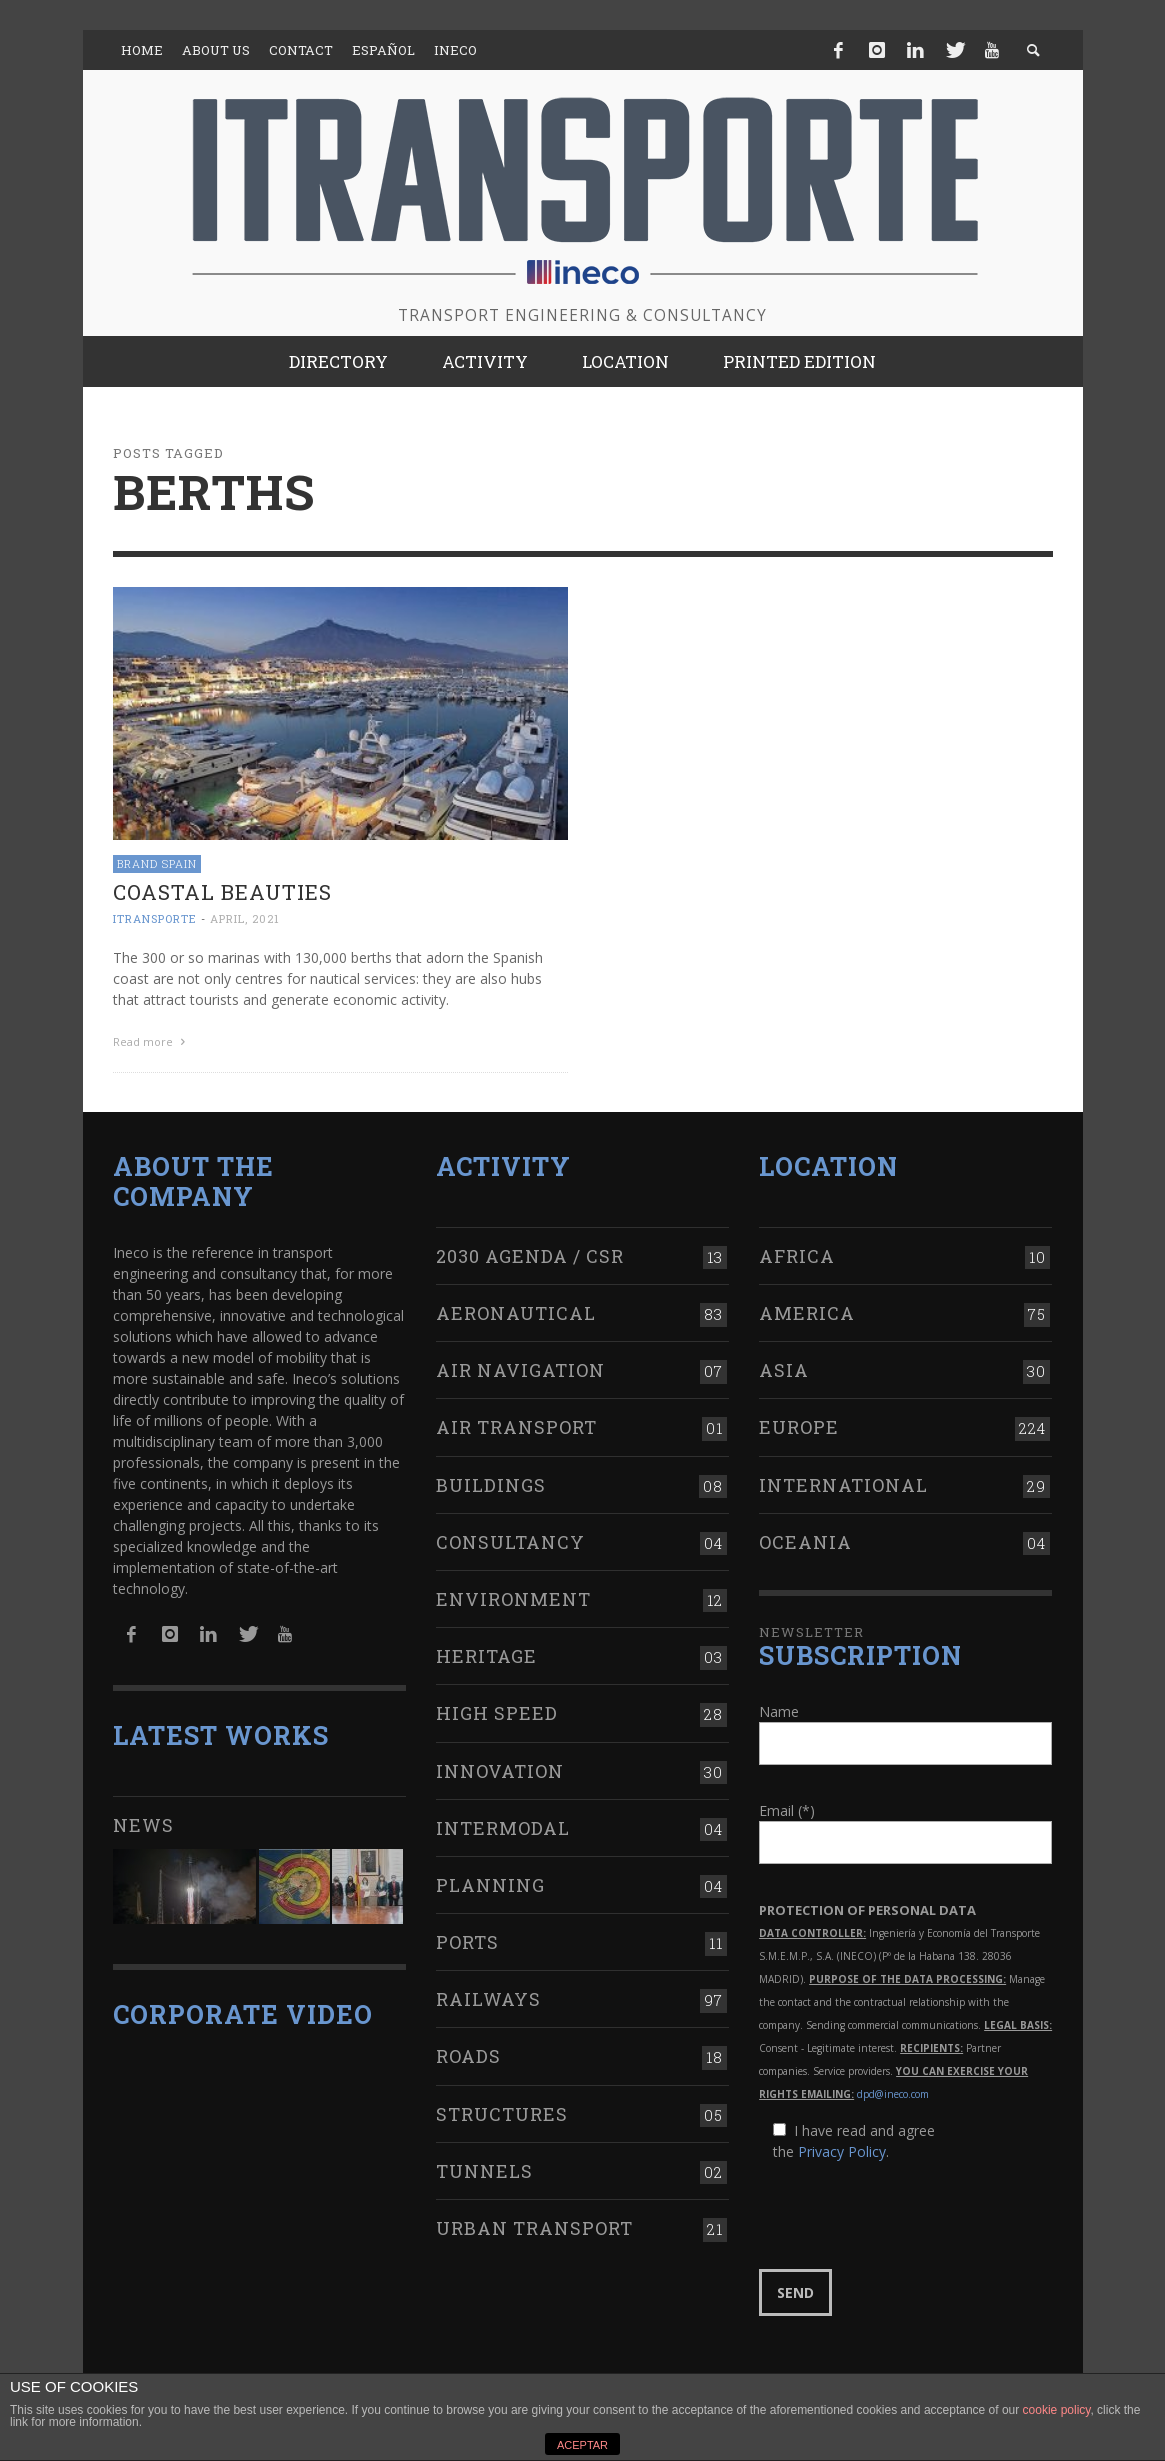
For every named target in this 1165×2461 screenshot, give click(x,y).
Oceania (805, 1539)
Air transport (516, 1424)
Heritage (486, 1653)
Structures (502, 2110)
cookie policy (1057, 2410)
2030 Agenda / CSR (530, 1253)
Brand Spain (157, 863)
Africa (797, 1253)
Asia (784, 1367)
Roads (468, 2053)
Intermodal (503, 1825)
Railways (488, 1996)
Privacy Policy (842, 2148)
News (143, 1822)
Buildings (491, 1481)
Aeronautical (516, 1310)
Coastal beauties (222, 892)
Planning (490, 1882)
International (843, 1481)
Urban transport (534, 2225)
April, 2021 (245, 918)
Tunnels (484, 2168)
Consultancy (510, 1539)
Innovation (500, 1767)
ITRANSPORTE (155, 918)
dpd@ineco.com (893, 2091)
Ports (467, 1939)
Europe (799, 1424)
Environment (513, 1596)
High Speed (497, 1710)
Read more (152, 1041)
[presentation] (911, 2213)
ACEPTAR (582, 2445)
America (807, 1310)
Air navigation (520, 1367)
